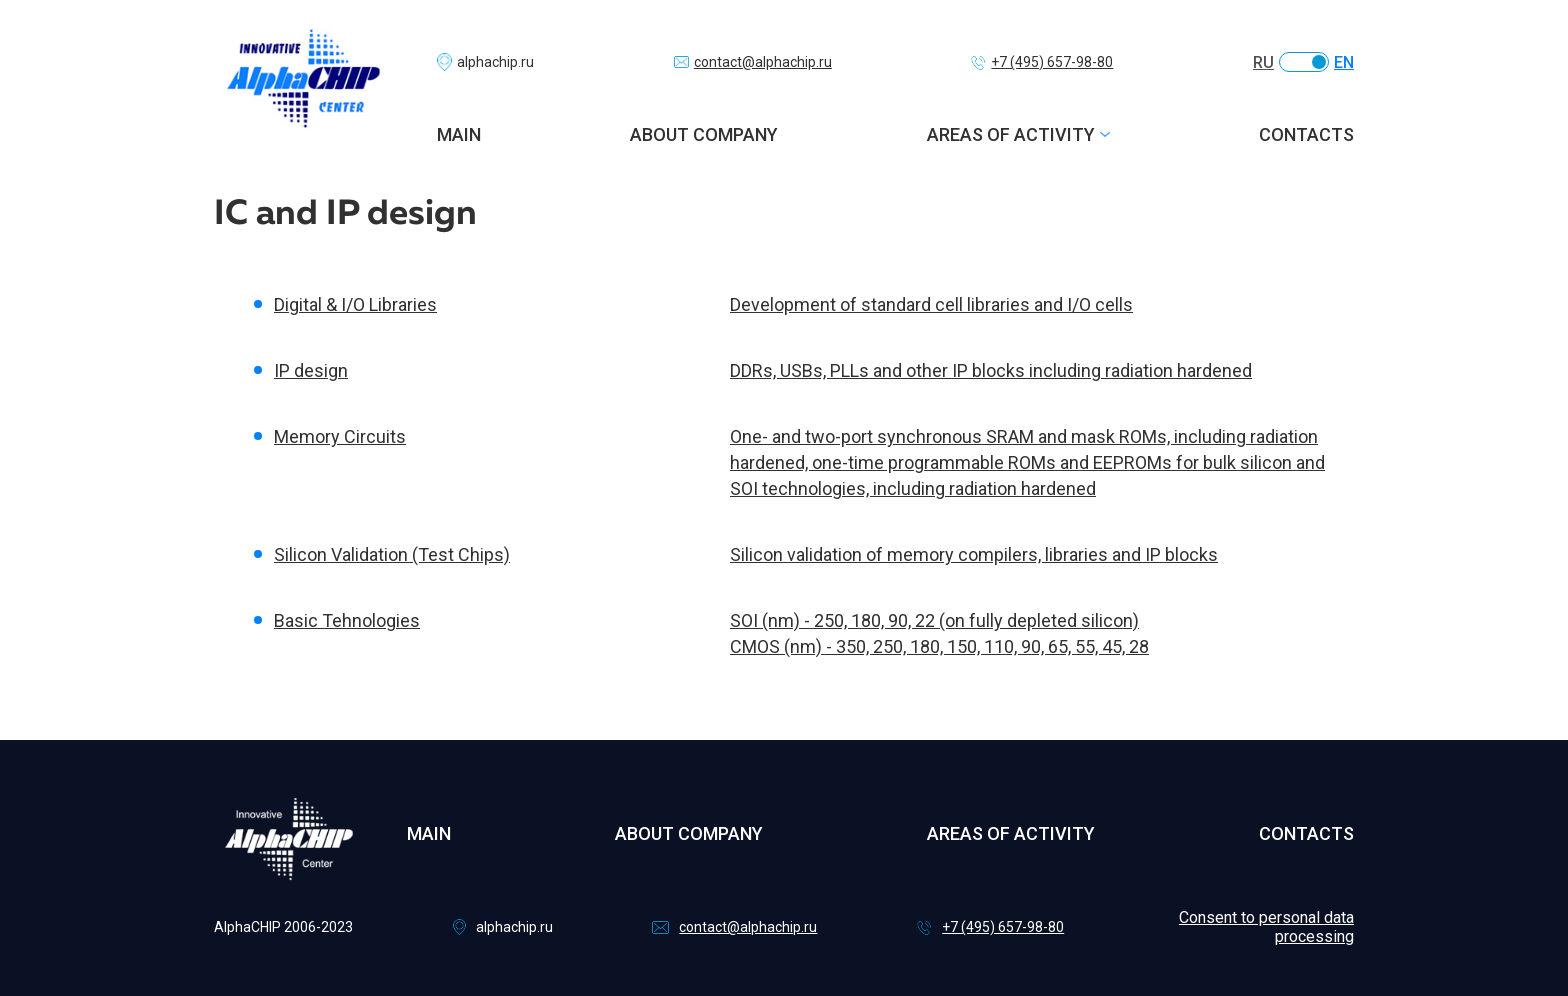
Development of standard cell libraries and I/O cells (931, 304)
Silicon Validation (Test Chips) (392, 554)
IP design (311, 370)
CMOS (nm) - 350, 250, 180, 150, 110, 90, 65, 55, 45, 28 (939, 646)
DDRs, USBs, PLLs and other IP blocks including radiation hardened (991, 370)
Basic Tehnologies (347, 620)
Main (459, 134)
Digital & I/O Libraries (355, 304)
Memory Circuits (340, 436)
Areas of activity (1011, 134)
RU (1263, 62)
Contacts (1306, 134)
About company (704, 134)
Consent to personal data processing (1266, 927)
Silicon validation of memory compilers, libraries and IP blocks (974, 554)
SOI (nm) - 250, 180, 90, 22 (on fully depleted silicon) (934, 620)
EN (1344, 62)
